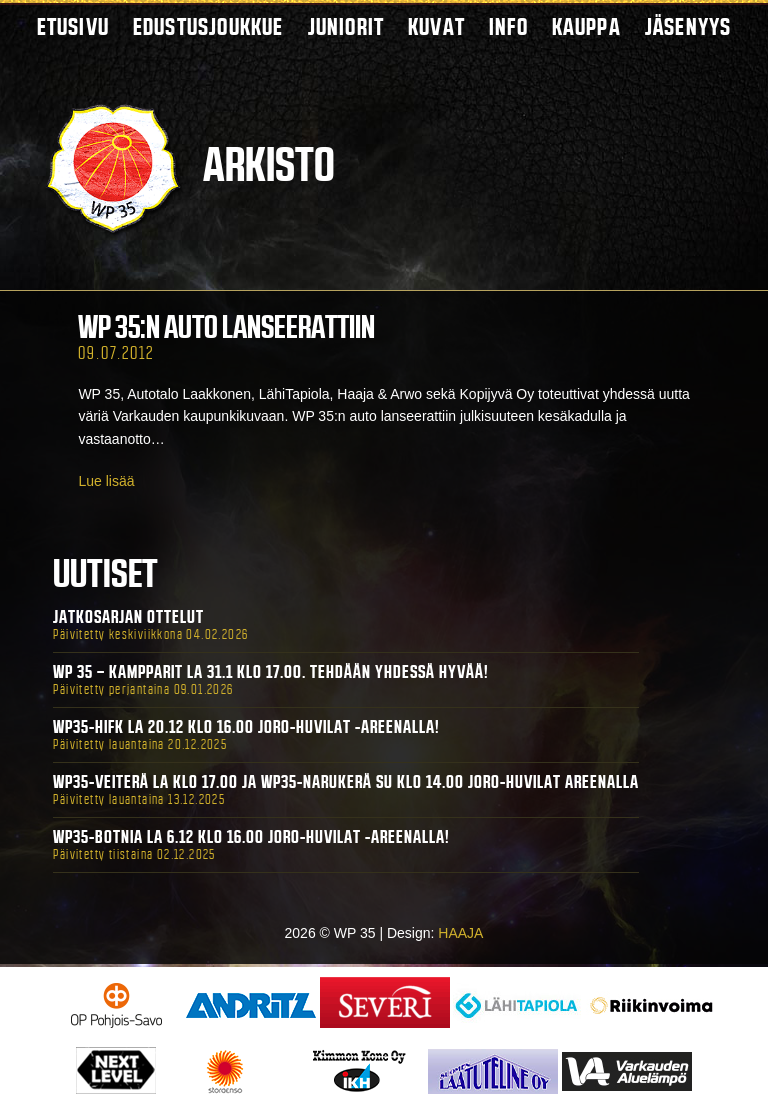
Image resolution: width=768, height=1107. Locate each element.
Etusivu (73, 26)
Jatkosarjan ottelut (128, 617)
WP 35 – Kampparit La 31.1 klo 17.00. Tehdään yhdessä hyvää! (271, 672)
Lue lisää (106, 481)
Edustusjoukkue (208, 26)
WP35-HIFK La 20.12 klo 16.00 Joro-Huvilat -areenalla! (246, 727)
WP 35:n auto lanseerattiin (226, 327)
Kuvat (436, 26)
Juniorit (346, 26)
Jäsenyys (688, 26)
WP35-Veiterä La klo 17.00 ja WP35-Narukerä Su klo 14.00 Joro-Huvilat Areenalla (346, 782)
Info (508, 26)
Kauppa (586, 26)
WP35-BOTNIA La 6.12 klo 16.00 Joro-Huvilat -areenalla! (251, 837)
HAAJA (460, 933)
